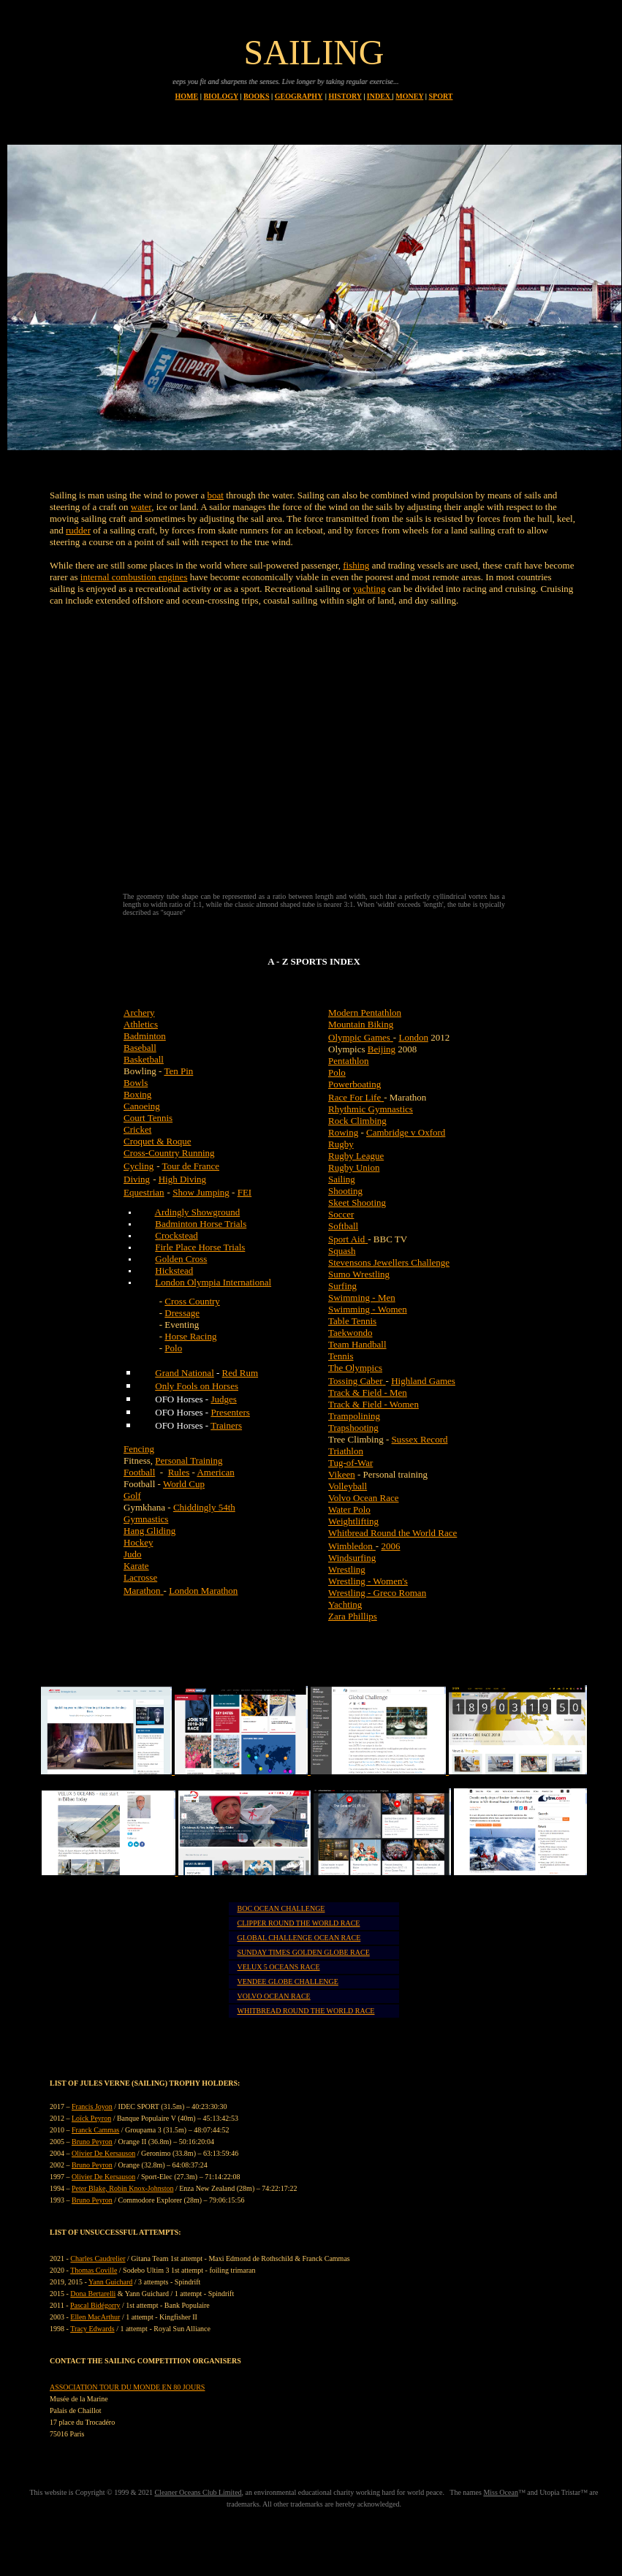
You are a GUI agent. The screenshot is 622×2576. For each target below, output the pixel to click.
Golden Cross (181, 1258)
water (141, 506)
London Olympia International (213, 1282)
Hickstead (174, 1270)
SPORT (440, 96)
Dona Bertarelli (92, 2294)
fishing (356, 565)
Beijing (381, 1049)
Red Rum (240, 1372)
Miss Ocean (500, 2492)
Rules (179, 1472)
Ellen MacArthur (95, 2317)
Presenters (230, 1412)
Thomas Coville (93, 2270)
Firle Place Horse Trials (200, 1247)
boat (216, 495)
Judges (223, 1399)
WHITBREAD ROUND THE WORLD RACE (305, 2011)
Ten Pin (178, 1070)
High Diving (182, 1179)
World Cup (184, 1483)
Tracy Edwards (92, 2329)
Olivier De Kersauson (103, 2153)
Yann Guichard (110, 2282)
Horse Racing (190, 1336)
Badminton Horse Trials (200, 1223)
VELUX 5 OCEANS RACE (278, 1967)
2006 (390, 1545)
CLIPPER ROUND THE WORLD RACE (298, 1923)
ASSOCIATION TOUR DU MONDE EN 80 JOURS (127, 2387)
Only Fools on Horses (196, 1385)
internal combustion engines (134, 576)
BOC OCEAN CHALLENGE (281, 1908)
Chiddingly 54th (204, 1507)
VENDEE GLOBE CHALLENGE (287, 1981)
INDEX (379, 96)
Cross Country (191, 1301)
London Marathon (203, 1590)
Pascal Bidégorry (95, 2305)
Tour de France (191, 1165)
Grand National (184, 1372)
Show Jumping (201, 1192)
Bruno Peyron (92, 2142)
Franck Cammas (95, 2130)
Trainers (226, 1425)
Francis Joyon (92, 2106)
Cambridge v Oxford (405, 1132)
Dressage (182, 1312)
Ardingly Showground (197, 1212)
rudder (78, 530)
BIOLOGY (220, 96)
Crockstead (176, 1235)
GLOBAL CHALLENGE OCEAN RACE (298, 1938)
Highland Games (423, 1380)
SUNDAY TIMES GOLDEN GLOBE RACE (303, 1952)
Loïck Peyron (91, 2118)
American (215, 1472)
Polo (173, 1347)
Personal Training (188, 1460)
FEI (245, 1192)
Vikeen (341, 1474)
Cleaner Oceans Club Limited (197, 2492)
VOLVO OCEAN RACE (273, 1996)
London (413, 1037)
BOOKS (256, 96)
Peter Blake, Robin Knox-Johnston (122, 2188)
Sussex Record (420, 1439)
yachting (369, 588)
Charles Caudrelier (97, 2258)
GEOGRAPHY (299, 96)
